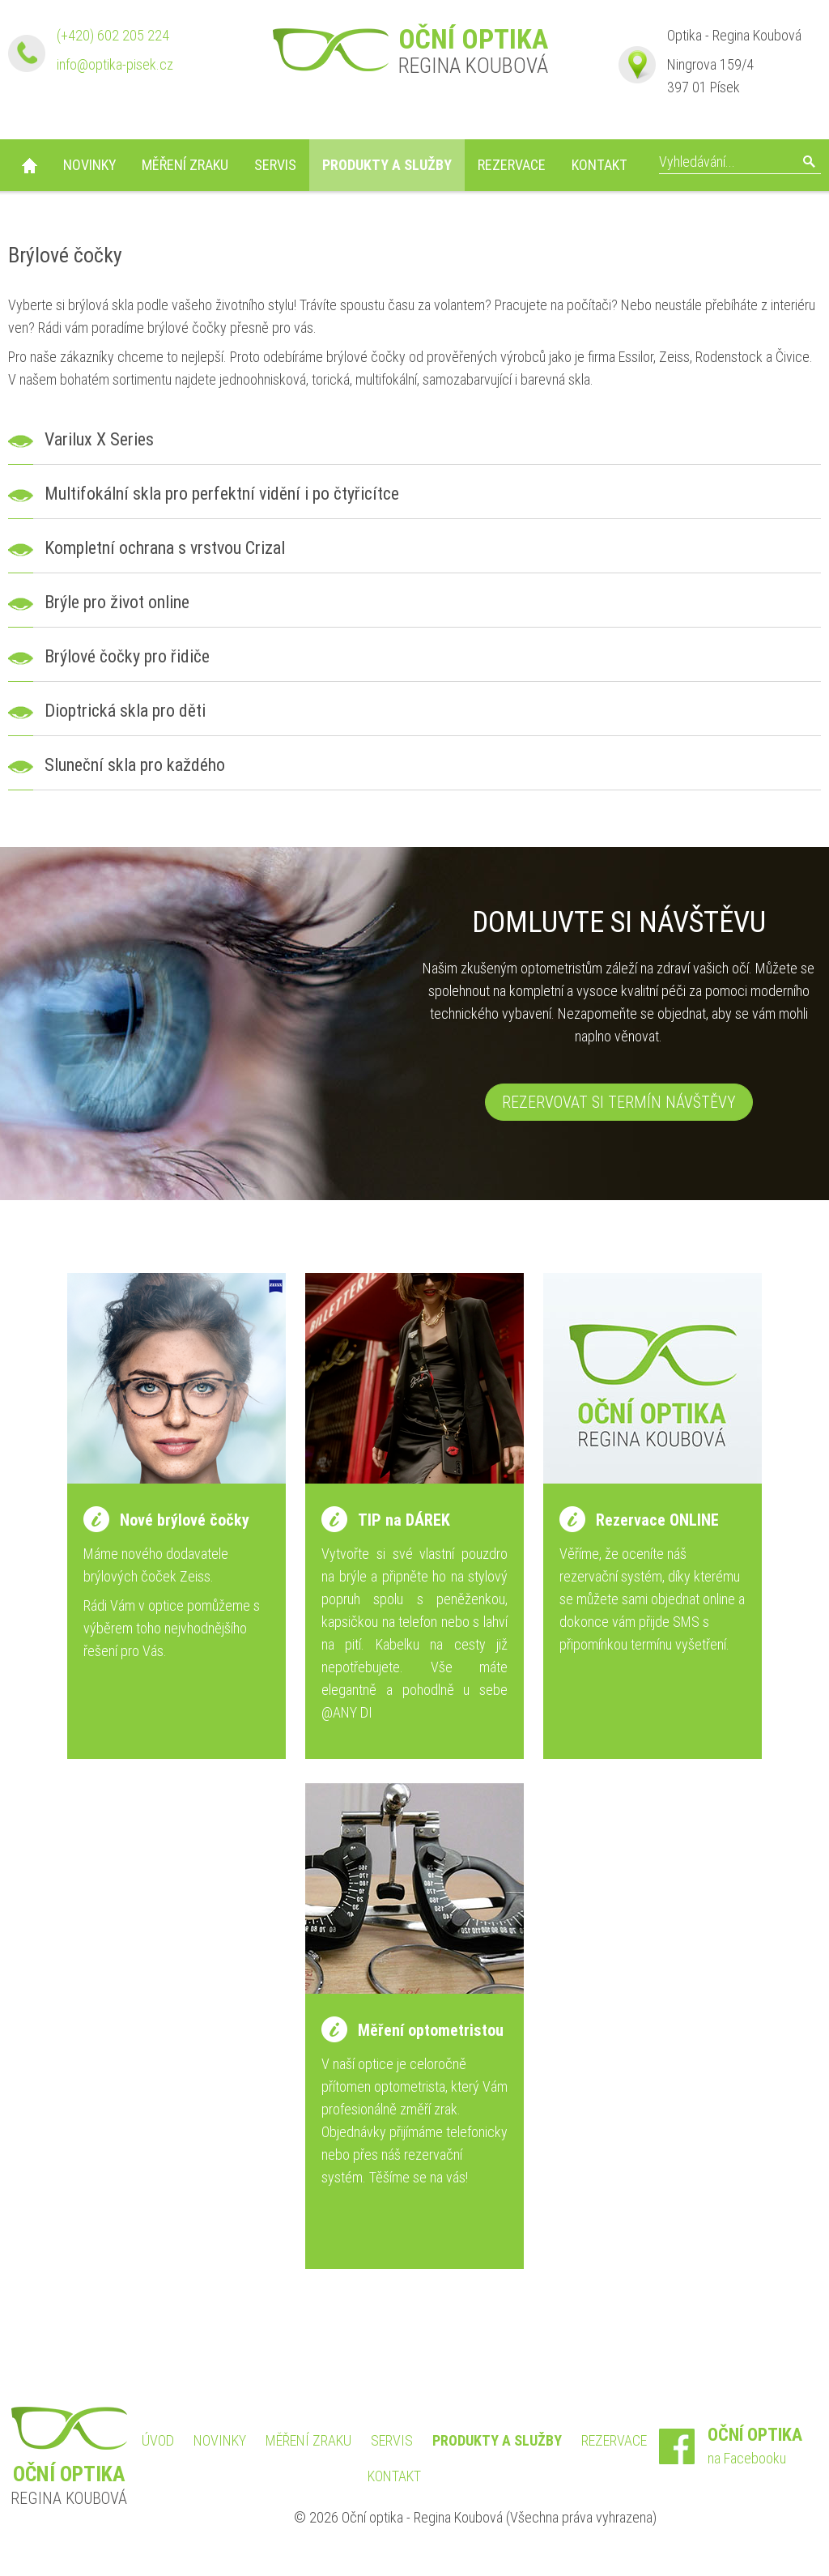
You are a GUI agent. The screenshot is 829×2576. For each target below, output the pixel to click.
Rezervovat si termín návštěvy (619, 1102)
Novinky (89, 164)
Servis (275, 164)
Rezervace (512, 164)
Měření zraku (185, 164)
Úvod (29, 165)
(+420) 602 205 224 (113, 35)
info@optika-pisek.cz (115, 64)
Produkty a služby (387, 164)
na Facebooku (764, 2445)
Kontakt (599, 164)
